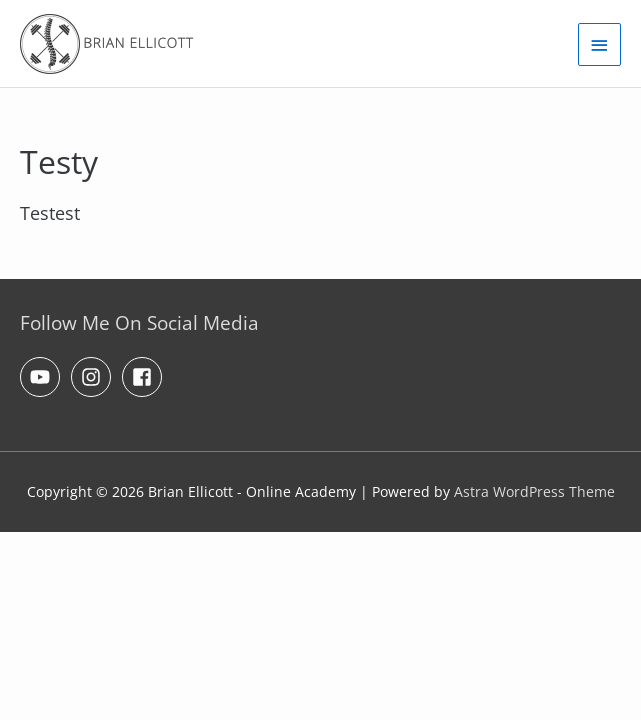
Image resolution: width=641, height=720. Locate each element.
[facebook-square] (145, 377)
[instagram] (94, 377)
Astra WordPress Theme (534, 491)
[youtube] (43, 377)
